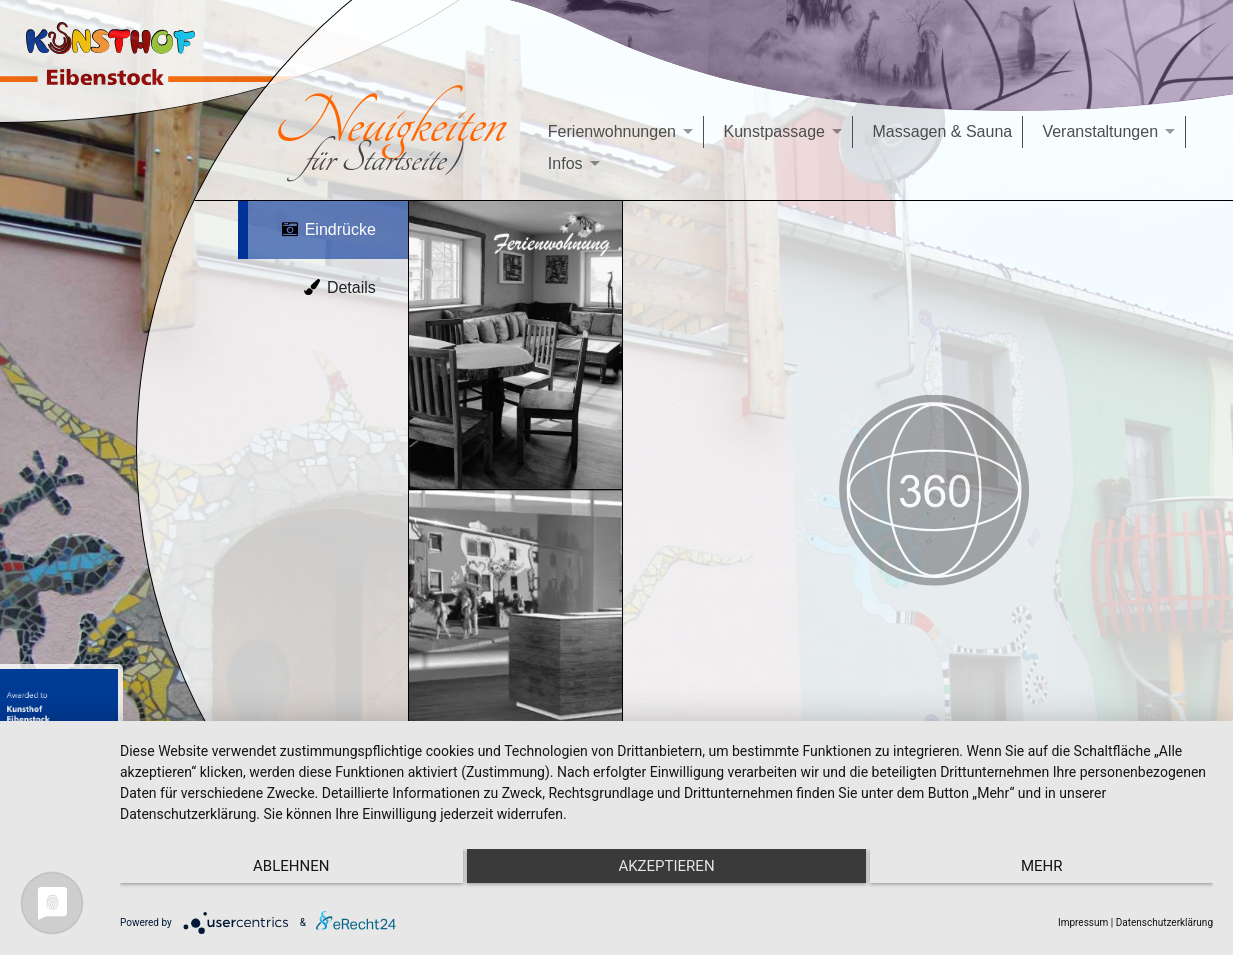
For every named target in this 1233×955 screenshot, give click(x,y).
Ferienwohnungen (612, 131)
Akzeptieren (666, 866)
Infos (565, 163)
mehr (1050, 866)
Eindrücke (328, 229)
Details (339, 287)
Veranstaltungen (1100, 131)
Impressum (1083, 922)
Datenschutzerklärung (1164, 922)
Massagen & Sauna (943, 131)
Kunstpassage (774, 131)
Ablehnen (283, 866)
